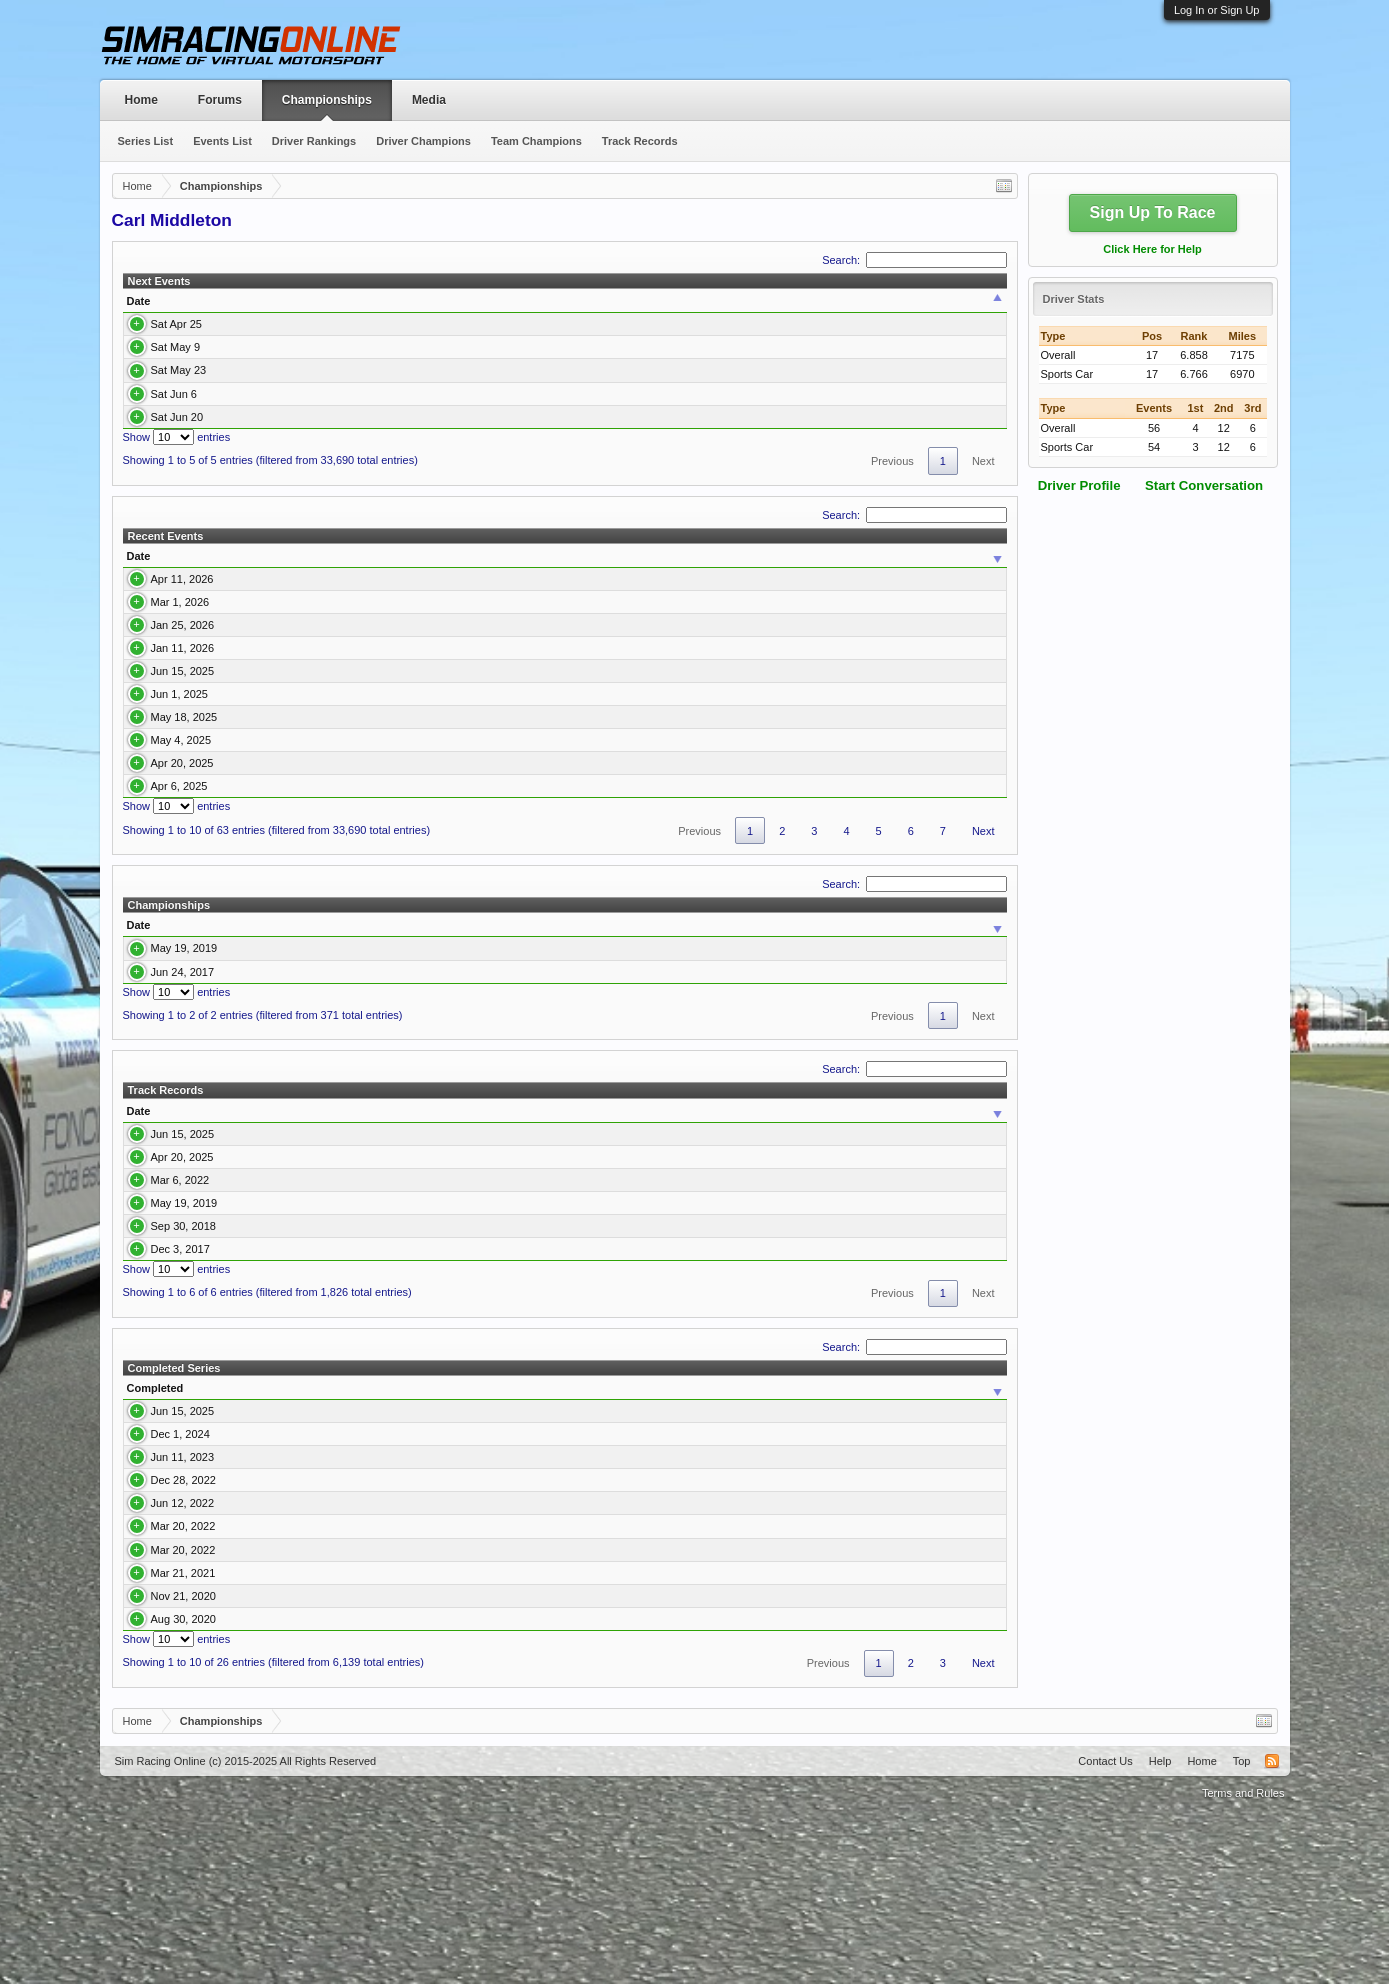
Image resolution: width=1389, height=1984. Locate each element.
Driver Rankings (314, 141)
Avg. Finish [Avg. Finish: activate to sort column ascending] (858, 1066)
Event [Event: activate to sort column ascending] (321, 301)
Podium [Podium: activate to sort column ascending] (782, 1066)
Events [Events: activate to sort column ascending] (616, 1066)
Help (1160, 1930)
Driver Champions (423, 141)
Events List (222, 141)
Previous (892, 461)
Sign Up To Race (1153, 212)
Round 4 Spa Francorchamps (378, 370)
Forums (220, 100)
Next (983, 461)
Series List (146, 141)
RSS (1272, 1930)
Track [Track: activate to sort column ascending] (216, 1251)
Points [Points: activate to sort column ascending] (555, 1066)
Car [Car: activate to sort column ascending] (709, 556)
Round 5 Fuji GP (658, 1321)
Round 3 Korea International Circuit (279, 846)
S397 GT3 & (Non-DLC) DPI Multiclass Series (328, 1672)
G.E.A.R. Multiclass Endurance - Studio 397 (451, 1388)
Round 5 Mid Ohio (237, 623)
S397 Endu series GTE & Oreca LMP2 (439, 1321)
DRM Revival (243, 1112)
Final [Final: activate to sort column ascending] (881, 556)
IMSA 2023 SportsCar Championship (306, 1626)
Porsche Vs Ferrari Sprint (277, 1649)
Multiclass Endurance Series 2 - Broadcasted (321, 1089)
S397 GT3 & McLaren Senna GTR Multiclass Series (342, 1765)
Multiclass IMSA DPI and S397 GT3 (303, 1742)
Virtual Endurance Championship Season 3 (450, 1418)
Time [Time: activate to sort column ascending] (240, 301)
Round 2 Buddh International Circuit (280, 883)
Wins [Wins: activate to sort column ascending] (674, 1066)
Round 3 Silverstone (355, 347)
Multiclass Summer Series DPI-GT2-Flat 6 (318, 1788)
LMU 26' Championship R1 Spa (270, 697)
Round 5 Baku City (239, 772)
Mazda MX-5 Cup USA (445, 623)
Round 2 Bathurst (349, 324)
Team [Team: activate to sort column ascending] (886, 301)
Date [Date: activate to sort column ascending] (139, 301)
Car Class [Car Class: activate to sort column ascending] (484, 1066)
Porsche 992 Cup (601, 324)
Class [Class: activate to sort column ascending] (729, 301)
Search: (914, 260)
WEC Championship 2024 (279, 1603)
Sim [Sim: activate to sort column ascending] (532, 1557)
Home (141, 100)
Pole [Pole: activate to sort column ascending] (724, 1066)
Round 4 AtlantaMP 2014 (679, 1418)
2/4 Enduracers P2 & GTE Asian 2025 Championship (474, 1274)
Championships (327, 100)
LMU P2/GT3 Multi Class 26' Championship (496, 660)
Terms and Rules (1243, 1962)
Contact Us (1105, 1930)
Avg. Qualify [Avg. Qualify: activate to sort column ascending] (949, 1066)
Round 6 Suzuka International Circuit (282, 734)
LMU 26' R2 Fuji (232, 660)
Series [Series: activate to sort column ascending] (575, 301)
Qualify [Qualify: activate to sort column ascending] (827, 556)
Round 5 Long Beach (357, 394)
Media (429, 100)
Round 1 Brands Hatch (248, 586)
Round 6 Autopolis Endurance (691, 1351)
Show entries (177, 437)
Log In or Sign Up (1217, 10)
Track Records (640, 141)
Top (1242, 1930)
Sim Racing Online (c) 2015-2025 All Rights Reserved (246, 1930)
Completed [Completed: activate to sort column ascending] (155, 1557)
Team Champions (536, 141)
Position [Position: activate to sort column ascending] (779, 1557)
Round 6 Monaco (348, 417)
